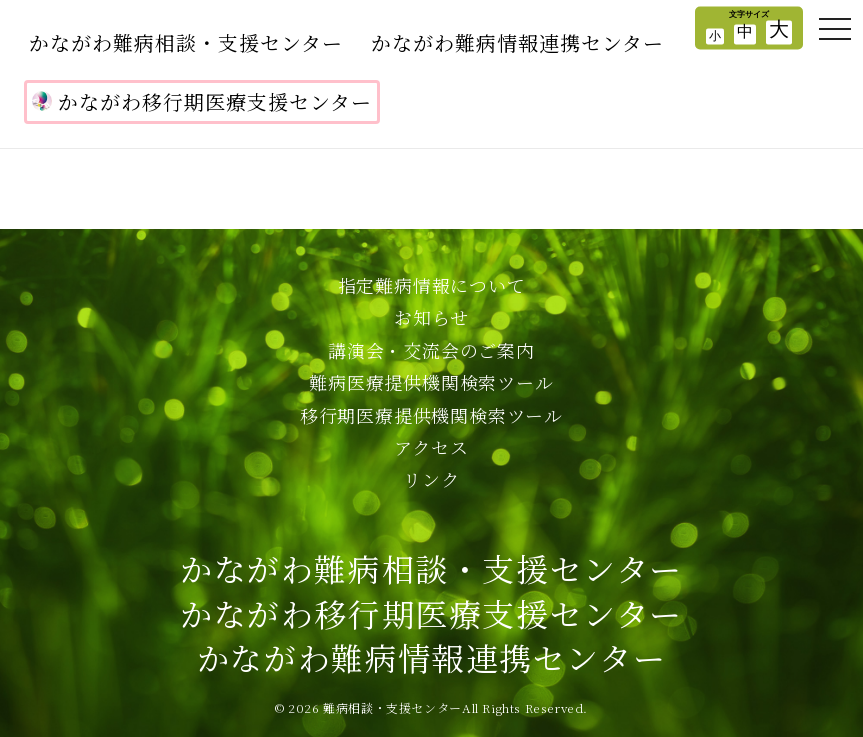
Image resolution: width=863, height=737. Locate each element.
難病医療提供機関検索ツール (431, 382)
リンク (431, 479)
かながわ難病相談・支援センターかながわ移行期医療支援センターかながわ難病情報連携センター (431, 613)
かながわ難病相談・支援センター (186, 42)
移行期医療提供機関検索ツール (431, 415)
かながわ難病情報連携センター (517, 42)
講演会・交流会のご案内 (431, 350)
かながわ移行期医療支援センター (202, 101)
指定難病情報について (432, 285)
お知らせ (431, 317)
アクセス (431, 447)
